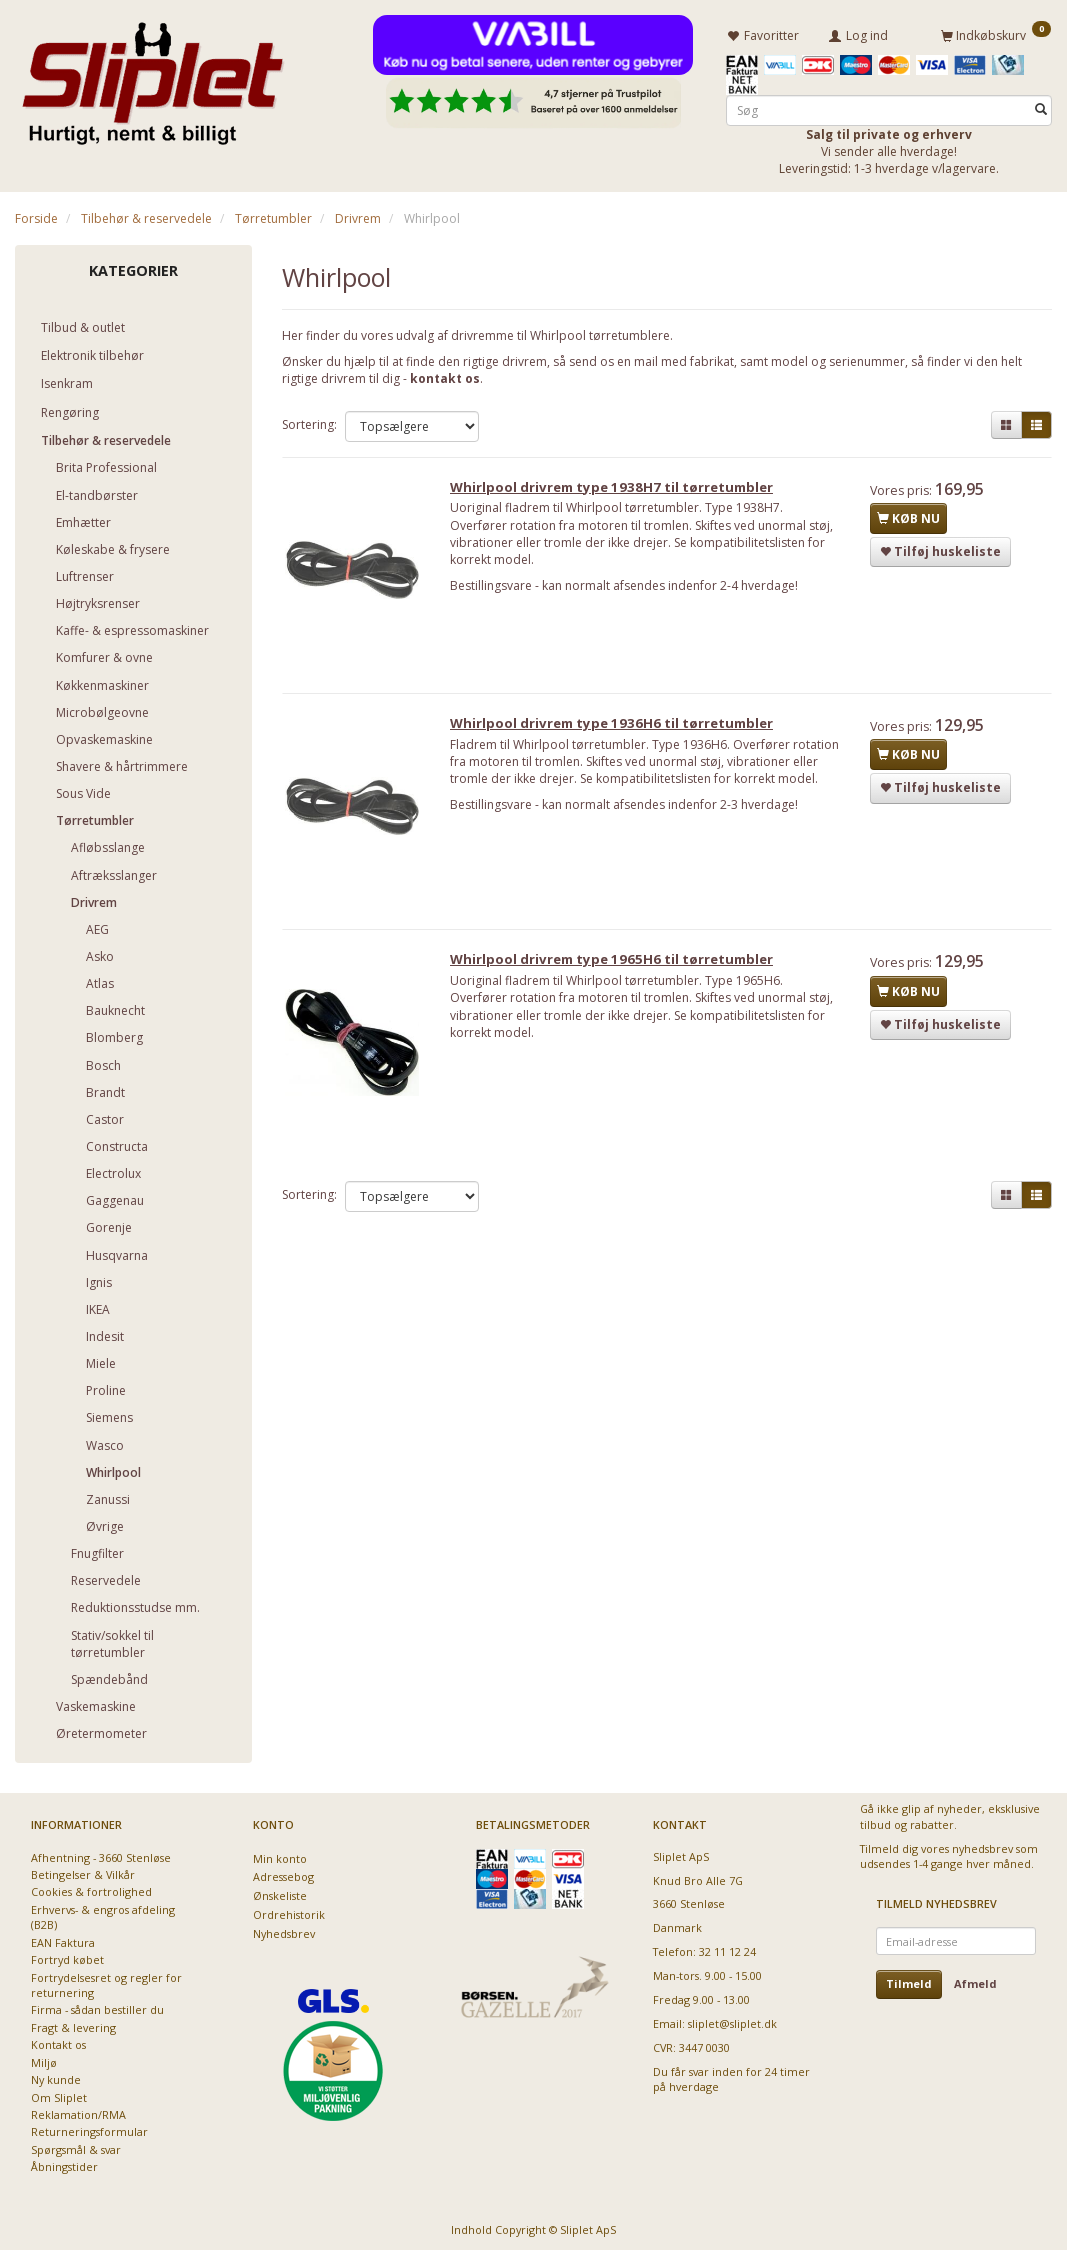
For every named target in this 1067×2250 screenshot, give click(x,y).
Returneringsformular (89, 2128)
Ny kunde (56, 2076)
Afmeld (975, 1980)
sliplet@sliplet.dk (732, 2020)
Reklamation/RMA (78, 2111)
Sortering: (309, 421)
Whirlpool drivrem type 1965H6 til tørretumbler (619, 970)
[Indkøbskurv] (996, 33)
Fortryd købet (67, 1956)
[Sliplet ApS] (152, 77)
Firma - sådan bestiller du (97, 2006)
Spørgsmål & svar (76, 2145)
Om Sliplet (59, 2093)
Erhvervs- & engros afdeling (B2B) (103, 1914)
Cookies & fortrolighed (91, 1888)
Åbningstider (64, 2163)
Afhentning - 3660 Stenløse (101, 1853)
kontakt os (445, 375)
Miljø (44, 2058)
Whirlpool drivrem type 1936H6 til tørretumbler (619, 730)
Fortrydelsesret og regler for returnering (106, 1981)
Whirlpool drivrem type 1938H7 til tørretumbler (619, 489)
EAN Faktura (63, 1938)
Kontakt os (58, 2041)
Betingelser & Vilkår (83, 1871)
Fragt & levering (73, 2024)
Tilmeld (909, 1980)
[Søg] (1041, 106)
